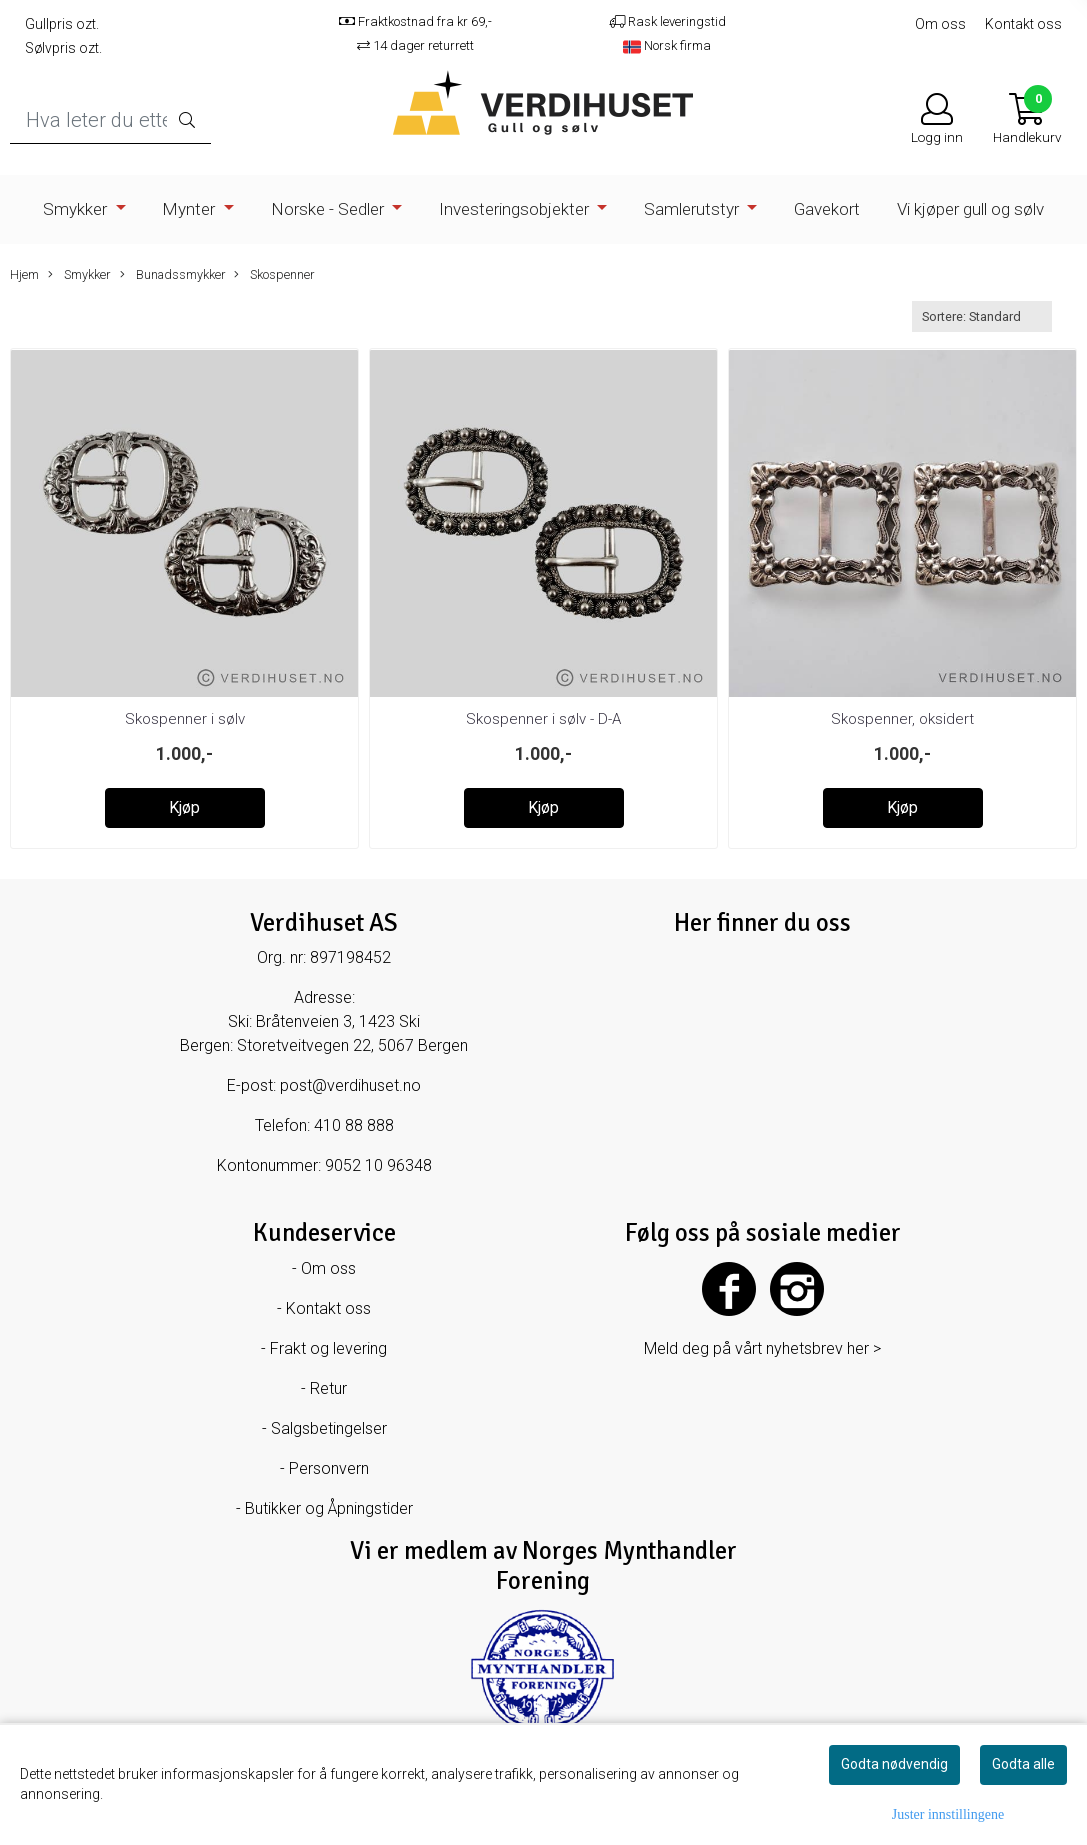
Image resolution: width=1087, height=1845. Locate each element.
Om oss (940, 24)
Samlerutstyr (693, 209)
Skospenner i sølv (185, 719)
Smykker (77, 209)
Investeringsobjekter (516, 209)
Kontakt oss (1023, 24)
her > (864, 1348)
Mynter (190, 209)
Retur (328, 1388)
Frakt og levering (328, 1348)
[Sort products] (982, 316)
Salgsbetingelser (329, 1428)
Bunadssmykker (172, 275)
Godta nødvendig (894, 1764)
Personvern (329, 1468)
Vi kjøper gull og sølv (970, 209)
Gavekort (827, 209)
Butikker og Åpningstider (329, 1508)
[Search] (110, 120)
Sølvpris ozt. (63, 48)
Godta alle (1023, 1764)
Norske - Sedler (329, 209)
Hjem (24, 274)
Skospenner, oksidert (902, 719)
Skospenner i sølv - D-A (543, 719)
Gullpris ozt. (62, 24)
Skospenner (274, 275)
